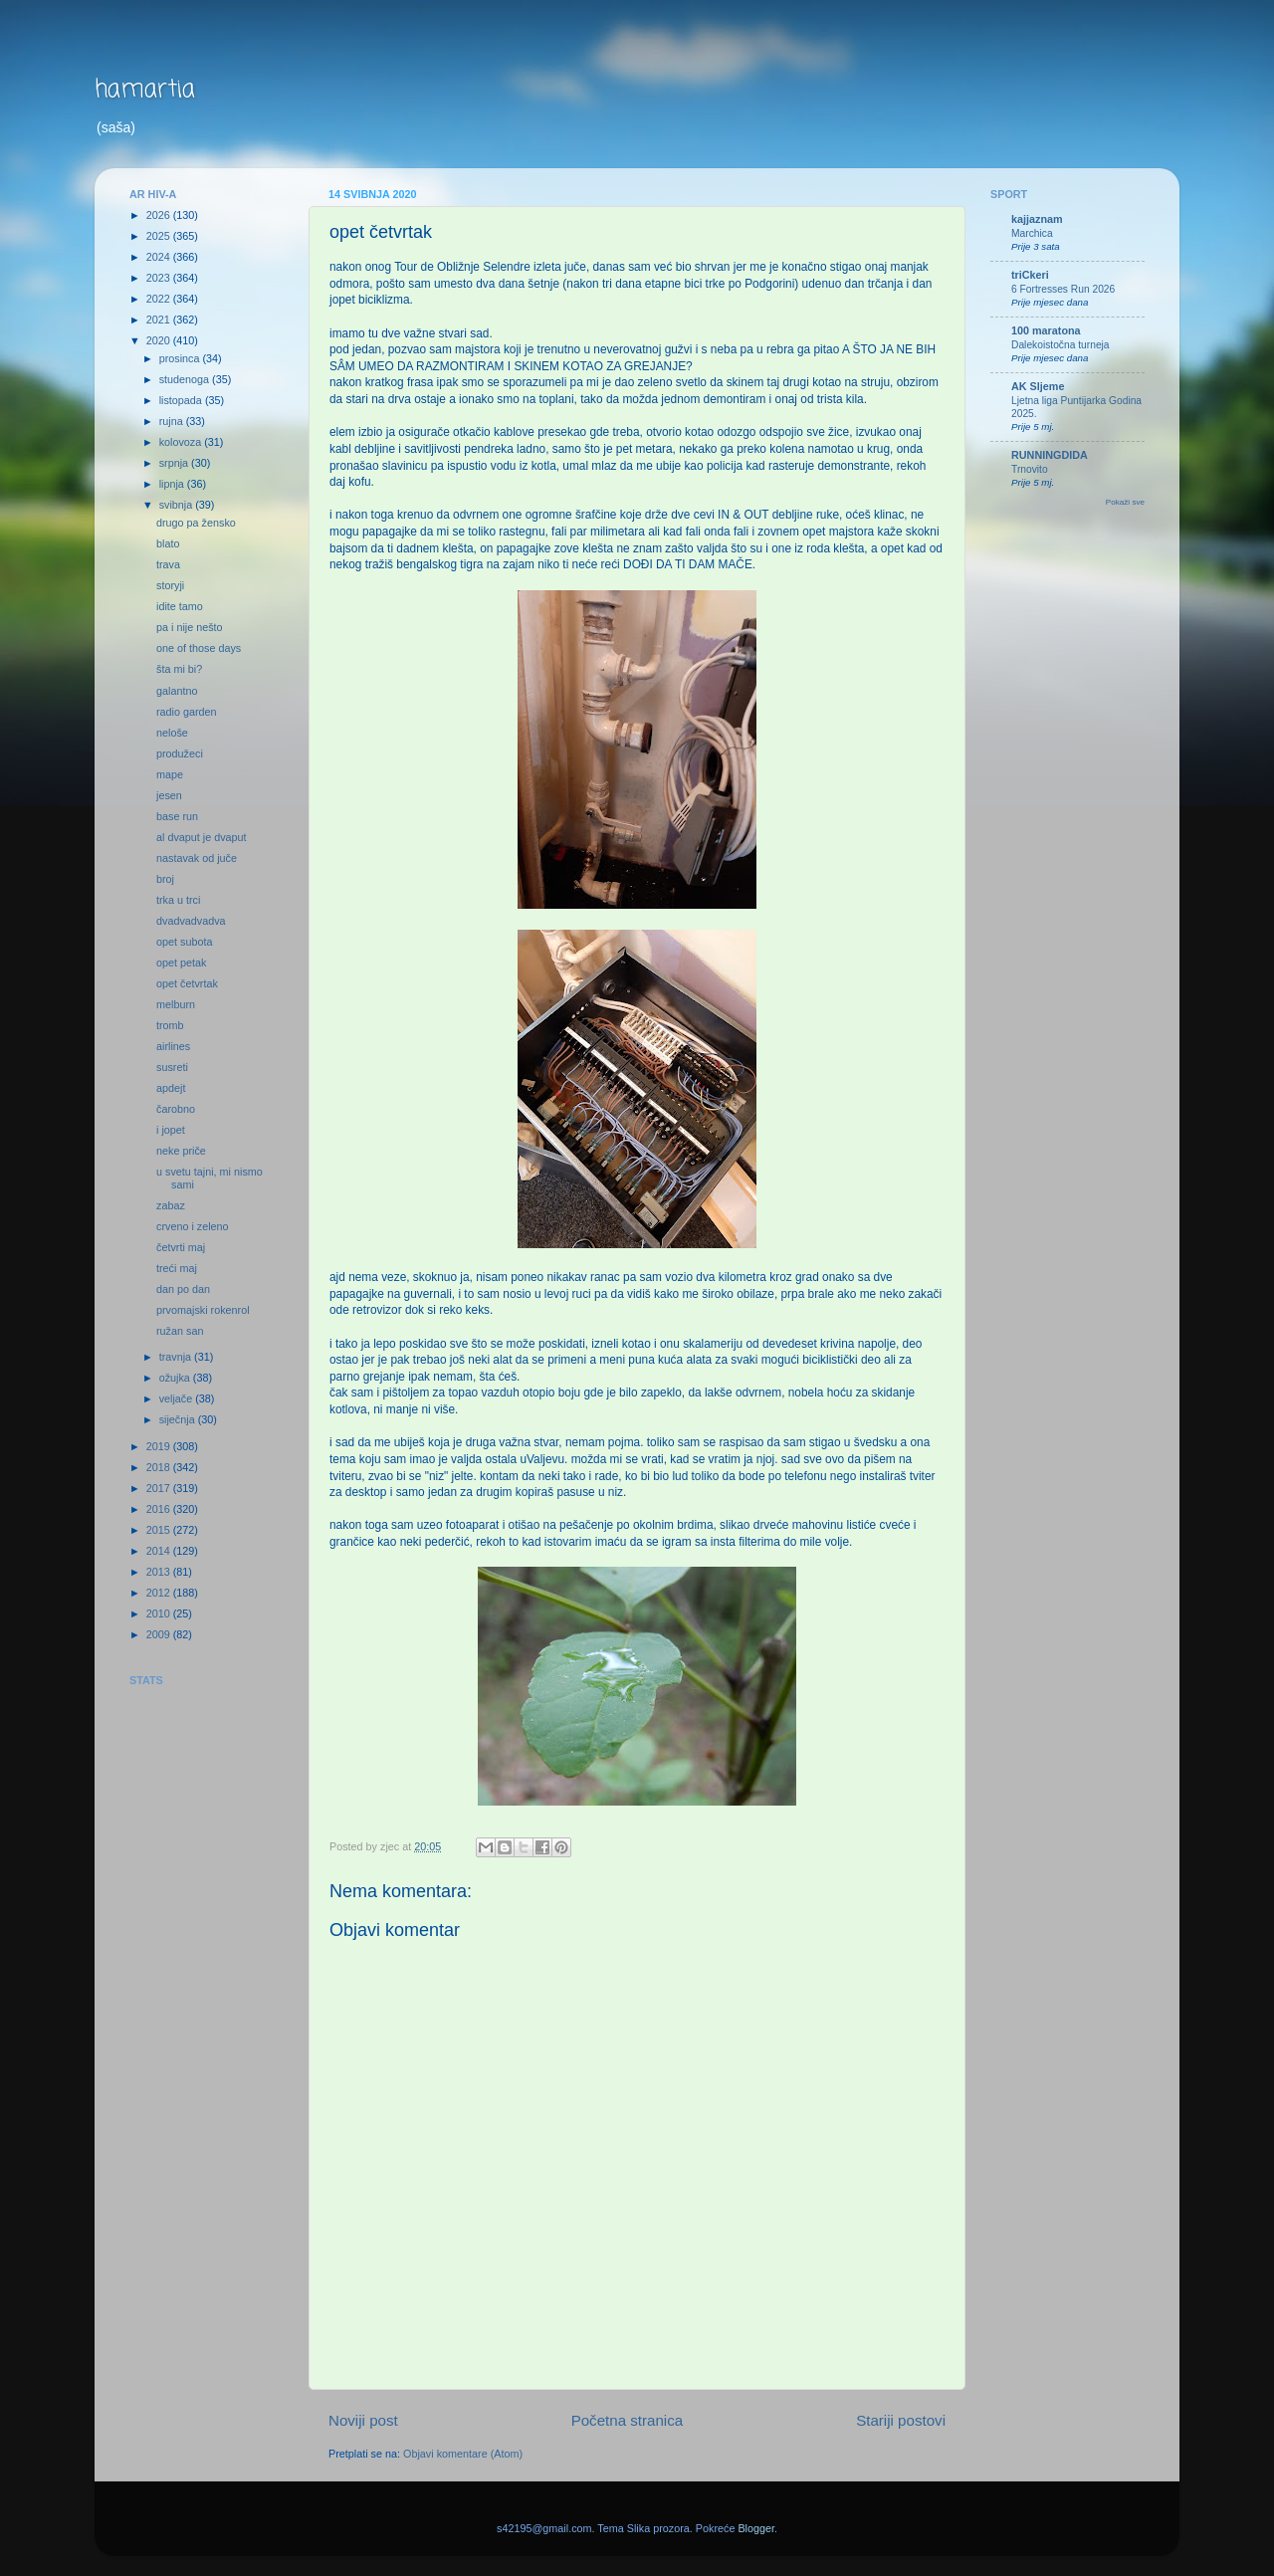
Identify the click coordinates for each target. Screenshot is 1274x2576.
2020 (159, 340)
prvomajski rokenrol (203, 1310)
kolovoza (182, 442)
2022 (159, 299)
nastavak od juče (196, 858)
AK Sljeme (1037, 386)
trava (168, 564)
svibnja (177, 505)
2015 (159, 1530)
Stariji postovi (901, 2420)
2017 (159, 1488)
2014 (159, 1551)
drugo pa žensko (196, 523)
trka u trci (178, 900)
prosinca (181, 358)
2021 (159, 319)
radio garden (186, 712)
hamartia (145, 90)
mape (169, 774)
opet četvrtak (187, 983)
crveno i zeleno (192, 1226)
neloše (172, 733)
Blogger (756, 2528)
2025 (159, 236)
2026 (159, 215)
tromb (170, 1025)
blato (167, 543)
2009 (159, 1634)
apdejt (170, 1088)
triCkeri (1030, 275)
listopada (182, 400)
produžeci (179, 753)
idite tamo (179, 606)
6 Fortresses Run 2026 (1063, 289)
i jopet (170, 1130)
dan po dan (183, 1289)
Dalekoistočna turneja (1060, 344)
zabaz (170, 1205)
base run (177, 816)
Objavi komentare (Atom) (463, 2454)
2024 (159, 257)
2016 (159, 1509)
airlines (173, 1046)
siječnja (178, 1419)
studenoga (185, 379)
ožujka (176, 1378)
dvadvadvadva (191, 921)
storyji (170, 585)
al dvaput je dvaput (201, 837)
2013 (159, 1572)
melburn (175, 1004)
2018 (159, 1467)
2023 (159, 278)
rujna (172, 421)
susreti (172, 1067)
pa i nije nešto (189, 627)
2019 (159, 1446)
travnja (176, 1357)
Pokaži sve (1125, 502)
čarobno (175, 1109)
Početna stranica (627, 2420)
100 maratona (1046, 330)
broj (165, 879)
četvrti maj (180, 1247)
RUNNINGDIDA (1049, 455)
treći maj (176, 1268)
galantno (176, 691)
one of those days (198, 648)
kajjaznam (1037, 219)
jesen (169, 795)
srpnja (175, 463)
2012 (159, 1593)
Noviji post (363, 2420)
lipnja (173, 484)
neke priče (181, 1151)
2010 (159, 1613)
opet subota (184, 942)
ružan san (179, 1331)
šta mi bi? (179, 669)
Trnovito (1029, 469)
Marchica (1032, 233)
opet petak (181, 962)
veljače (177, 1398)
